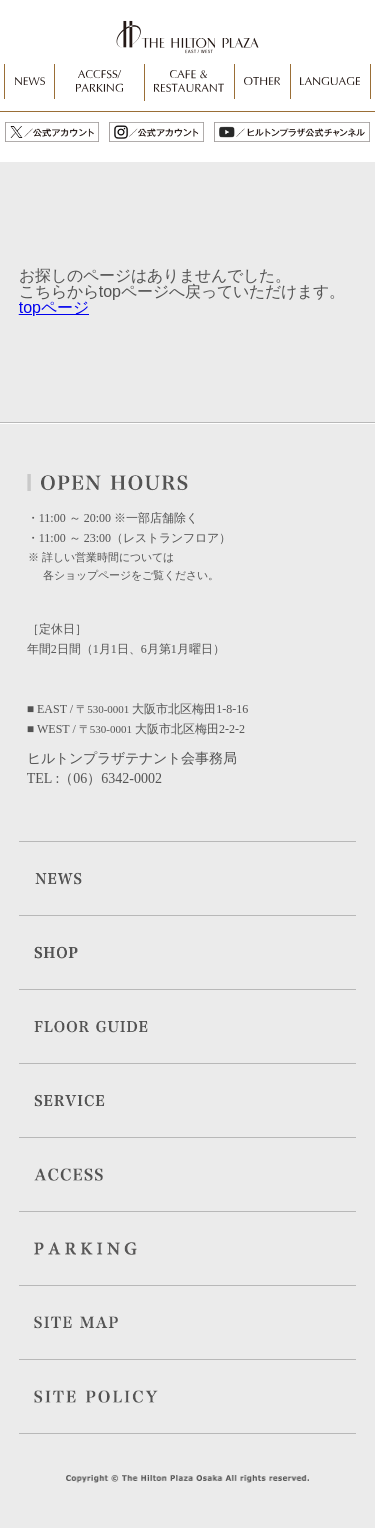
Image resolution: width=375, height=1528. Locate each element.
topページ (54, 307)
